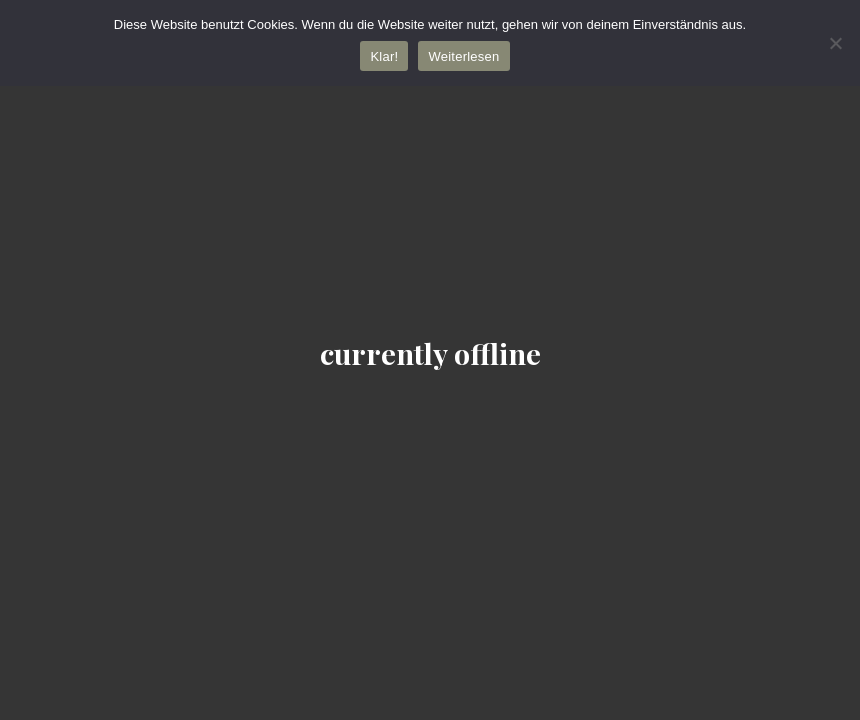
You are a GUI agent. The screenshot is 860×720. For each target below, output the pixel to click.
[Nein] (835, 43)
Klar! (384, 56)
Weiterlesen (463, 56)
